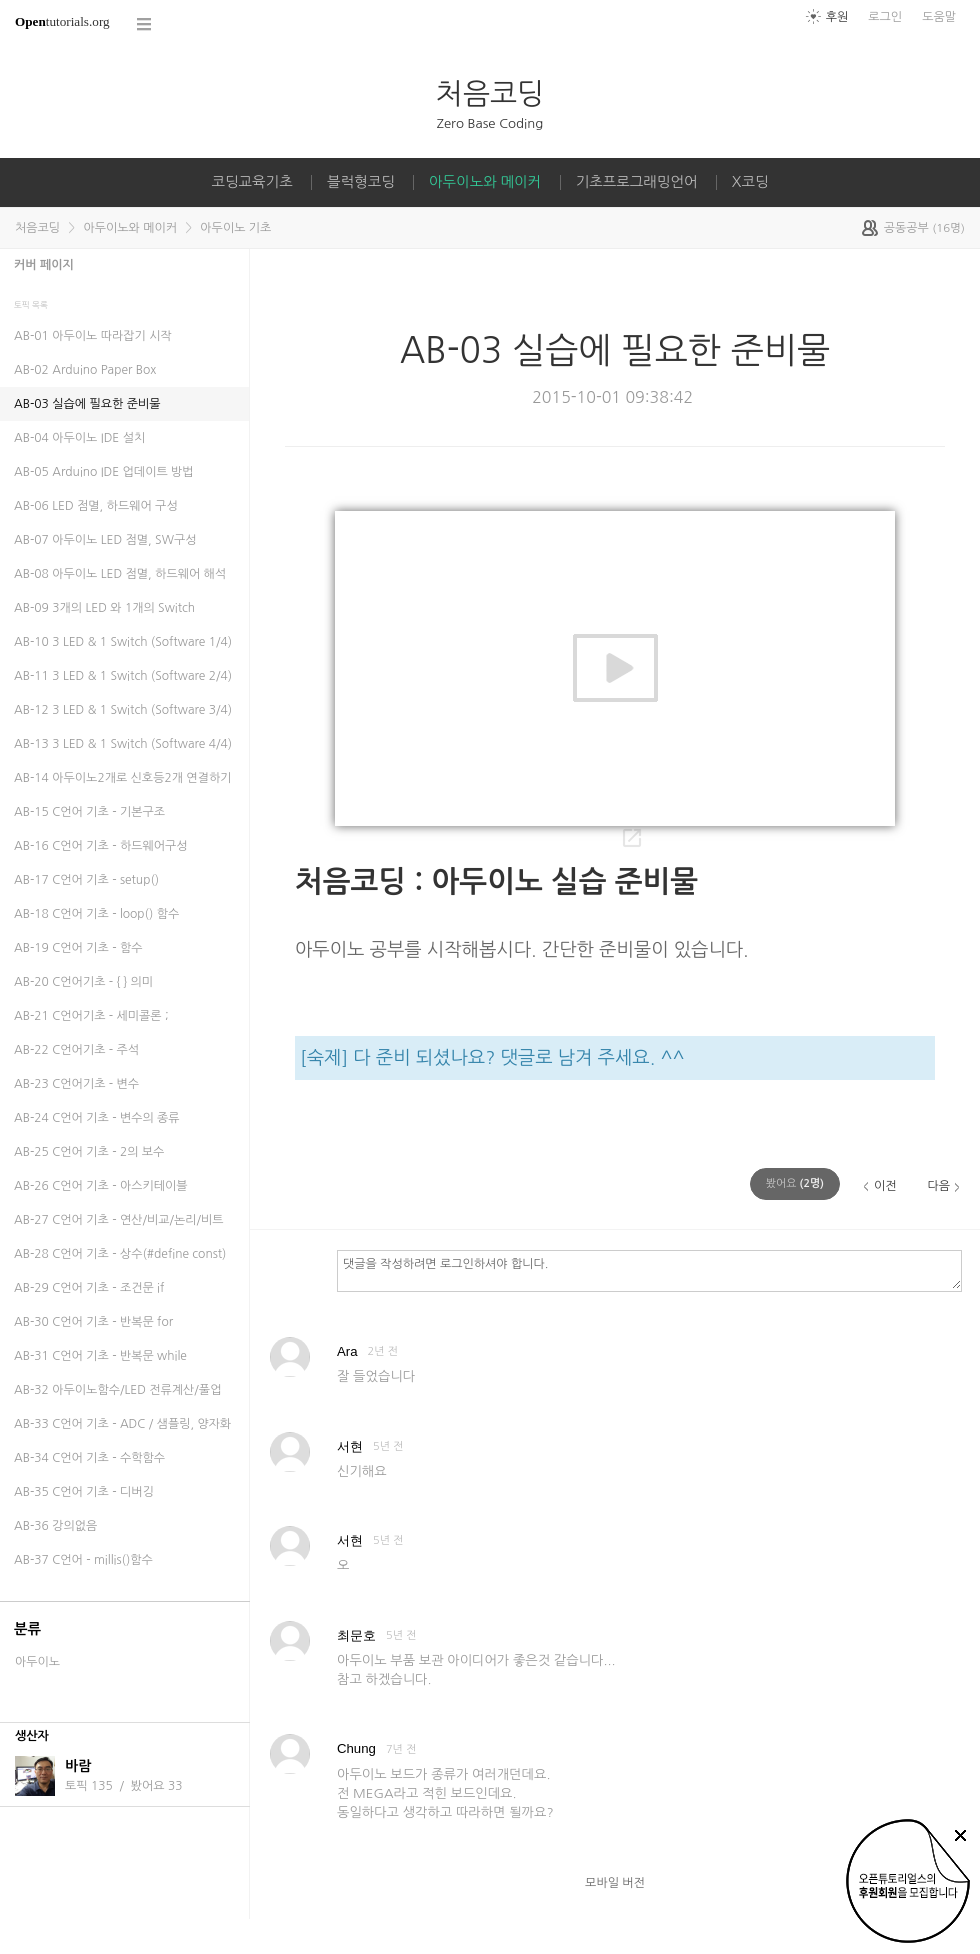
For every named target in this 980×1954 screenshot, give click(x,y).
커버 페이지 (44, 265)
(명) (795, 1183)
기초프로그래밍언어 (637, 182)
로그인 (885, 17)
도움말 (939, 17)
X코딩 (750, 182)
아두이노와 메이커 (485, 182)
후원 (837, 17)
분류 (27, 1629)
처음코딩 (490, 93)
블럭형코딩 (361, 182)
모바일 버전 (615, 1883)
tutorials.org (62, 21)
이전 (885, 1186)
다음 (938, 1186)
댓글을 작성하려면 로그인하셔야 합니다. (649, 1270)
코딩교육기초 (252, 182)
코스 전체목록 (145, 24)
